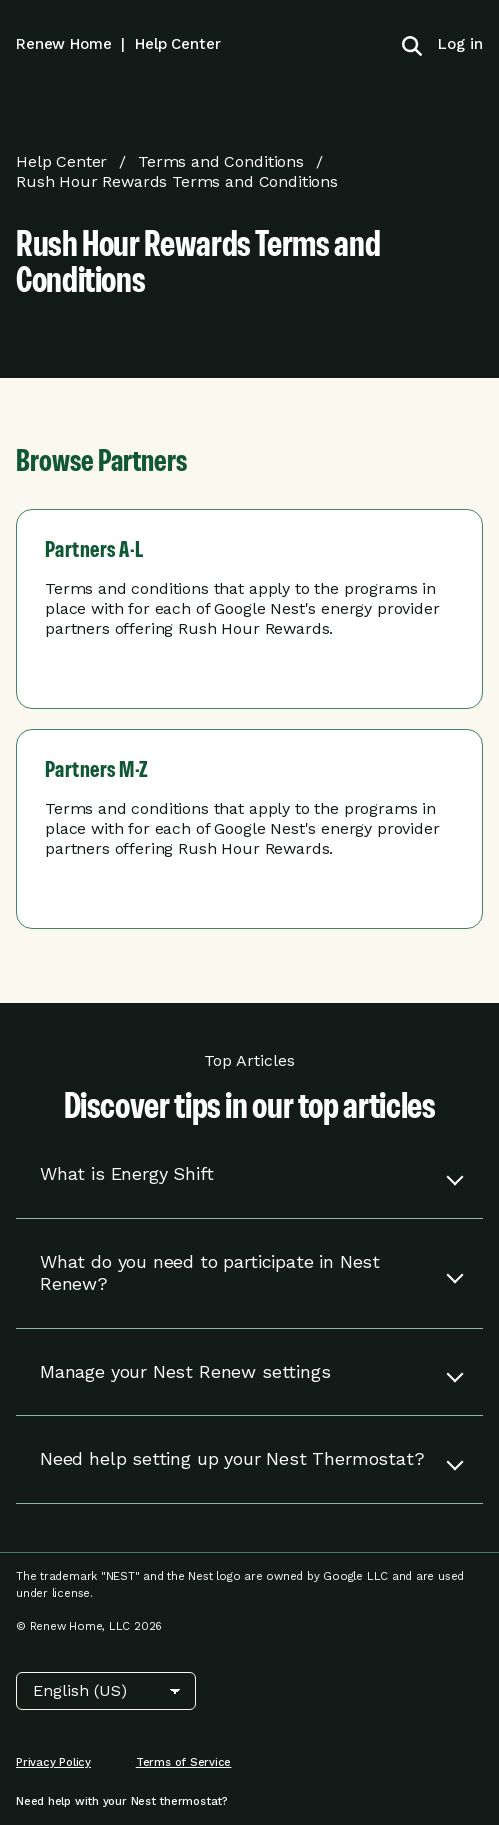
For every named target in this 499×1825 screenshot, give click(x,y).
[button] (249, 1174)
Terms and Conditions (221, 161)
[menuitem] (452, 44)
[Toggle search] (412, 44)
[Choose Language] (106, 1691)
